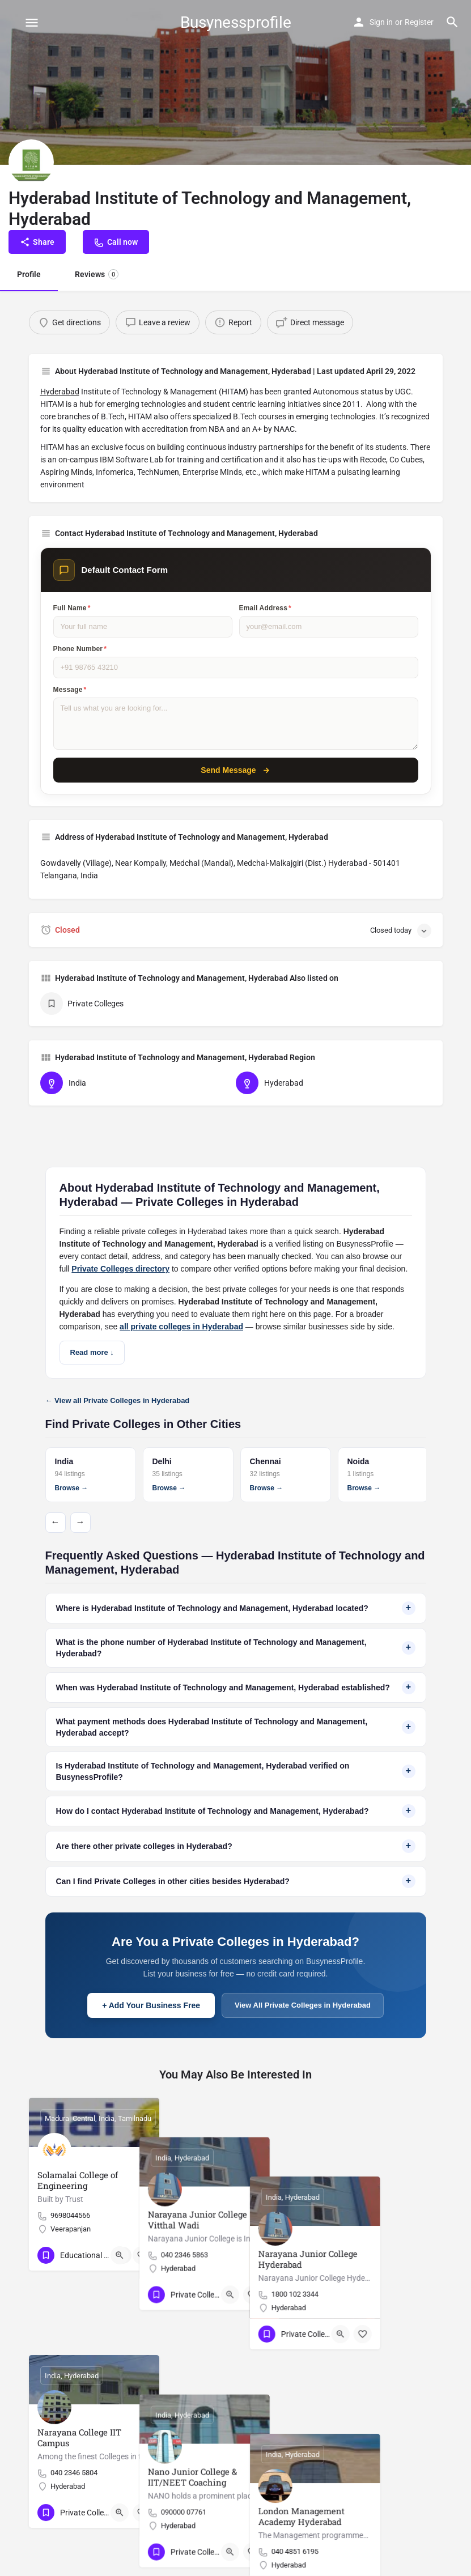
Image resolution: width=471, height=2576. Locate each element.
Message (70, 690)
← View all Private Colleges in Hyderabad (117, 1400)
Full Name (72, 608)
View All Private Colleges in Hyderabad (303, 2005)
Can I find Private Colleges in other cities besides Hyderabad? (235, 1881)
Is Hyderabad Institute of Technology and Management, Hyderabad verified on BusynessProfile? (235, 1771)
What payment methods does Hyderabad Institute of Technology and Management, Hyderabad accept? (235, 1727)
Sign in (381, 22)
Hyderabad (59, 391)
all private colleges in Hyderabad (181, 1326)
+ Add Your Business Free (151, 2005)
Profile (29, 274)
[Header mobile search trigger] (452, 22)
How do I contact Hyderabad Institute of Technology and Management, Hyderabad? (235, 1811)
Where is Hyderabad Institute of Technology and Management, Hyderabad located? (235, 1608)
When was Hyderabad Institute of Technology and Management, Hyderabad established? (235, 1687)
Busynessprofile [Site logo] (235, 22)
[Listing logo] (31, 162)
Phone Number (80, 649)
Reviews (96, 274)
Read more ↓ (92, 1352)
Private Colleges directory (120, 1268)
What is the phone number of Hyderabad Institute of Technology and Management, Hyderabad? (235, 1648)
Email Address (265, 608)
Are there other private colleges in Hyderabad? (235, 1846)
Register (419, 22)
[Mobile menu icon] (32, 22)
